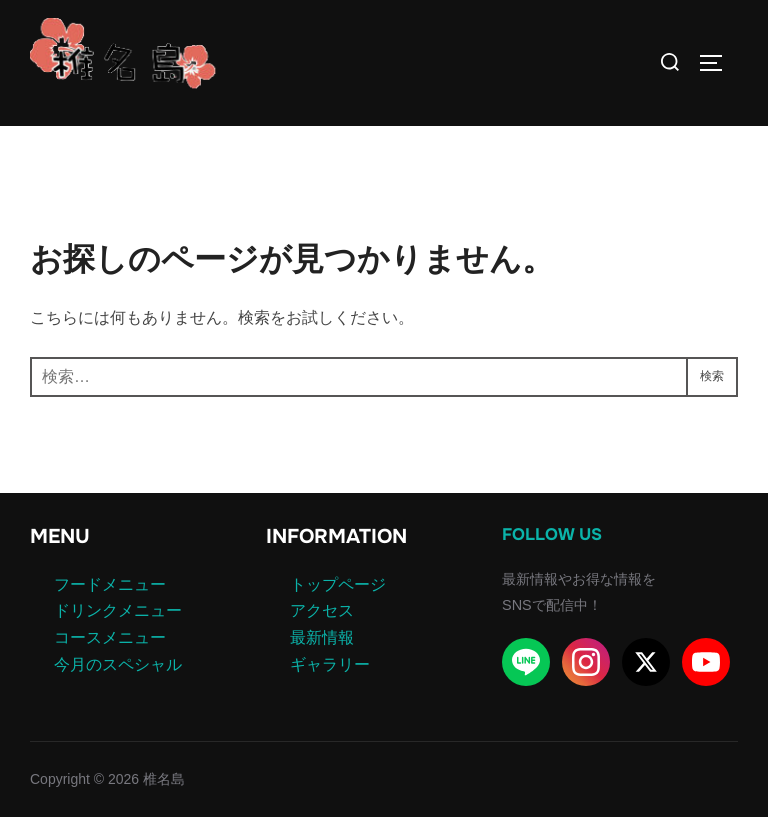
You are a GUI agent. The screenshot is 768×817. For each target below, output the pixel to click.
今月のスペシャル (118, 664)
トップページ (338, 584)
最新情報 (322, 637)
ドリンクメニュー (118, 610)
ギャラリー (330, 664)
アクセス (322, 610)
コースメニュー (110, 637)
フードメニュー (110, 584)
